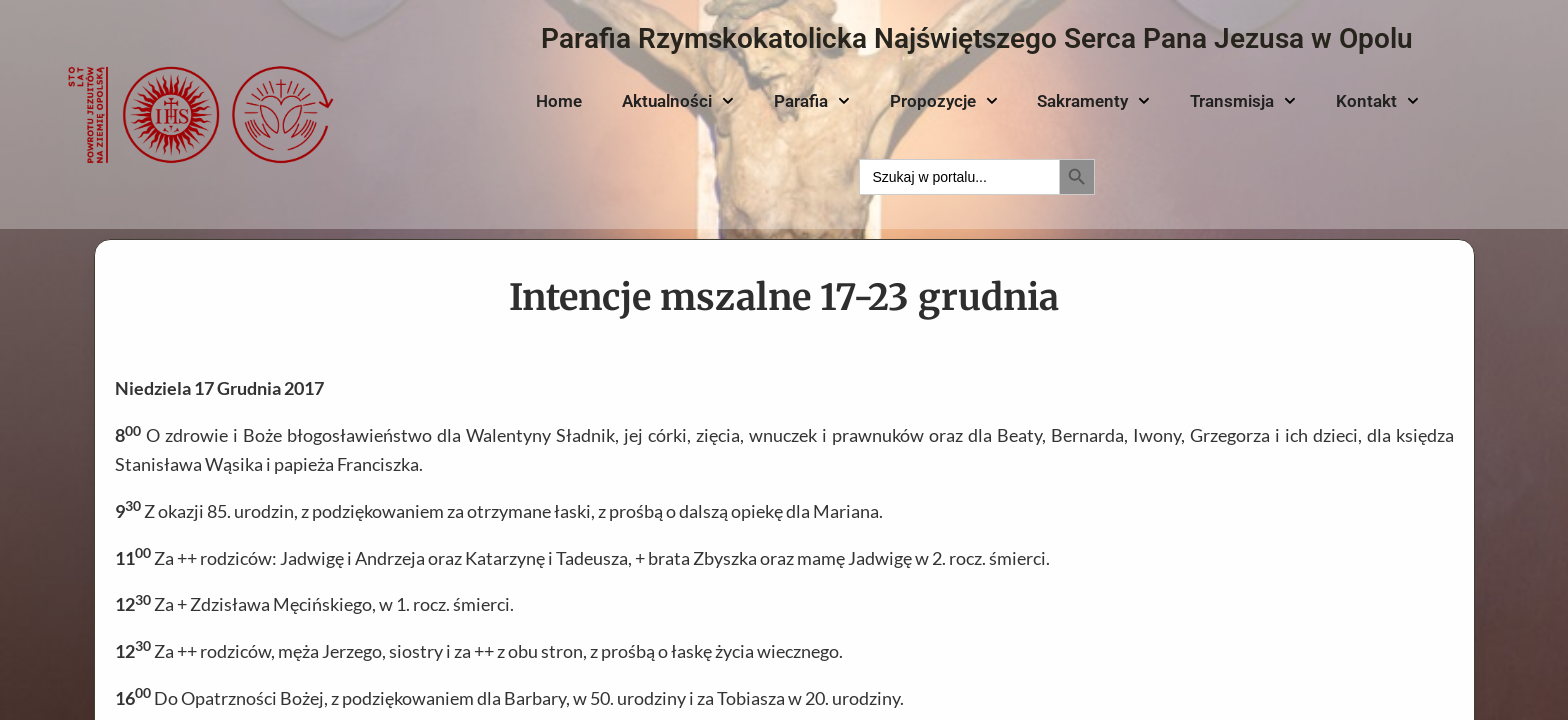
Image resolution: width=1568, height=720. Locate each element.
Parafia (812, 101)
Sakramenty (1093, 101)
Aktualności (678, 101)
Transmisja (1243, 101)
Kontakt (1377, 101)
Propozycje (944, 101)
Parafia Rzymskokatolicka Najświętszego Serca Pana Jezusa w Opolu (977, 38)
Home (559, 101)
